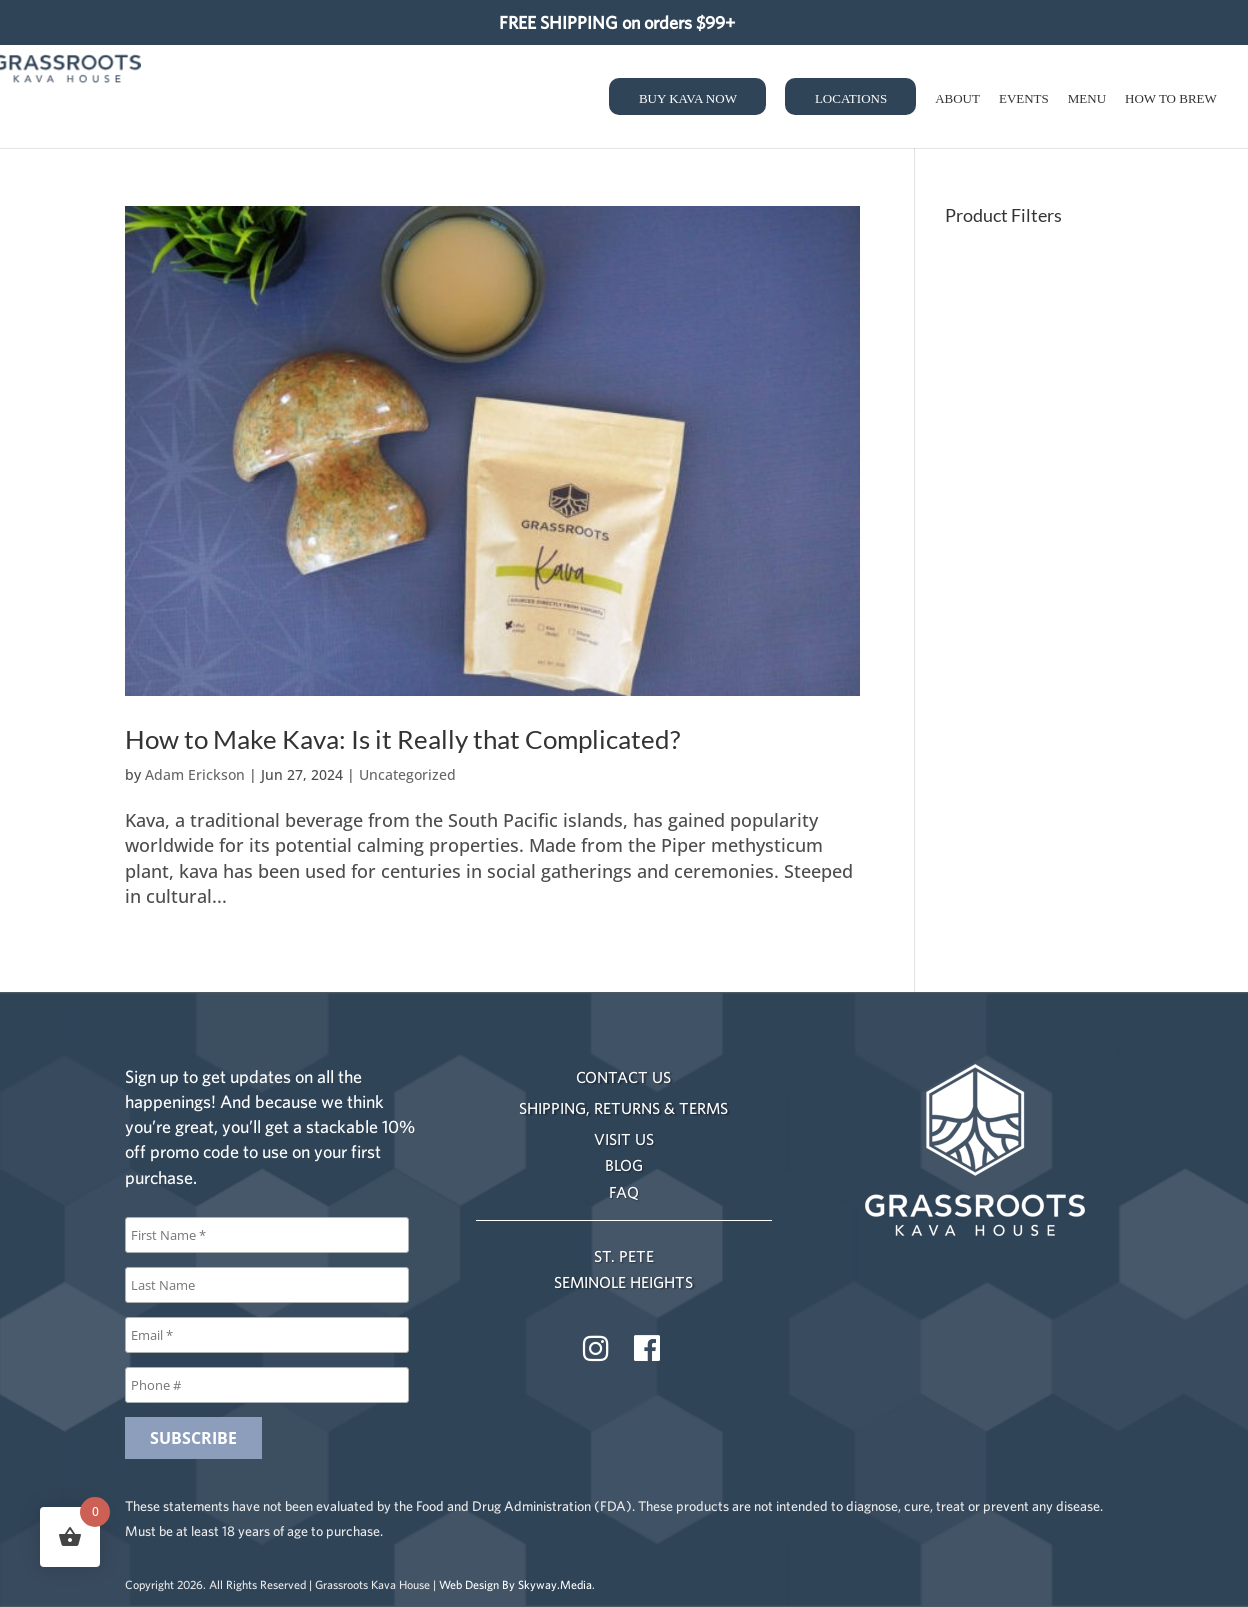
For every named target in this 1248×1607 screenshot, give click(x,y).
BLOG (624, 1165)
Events (1024, 98)
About (957, 98)
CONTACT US (623, 1077)
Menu (1087, 98)
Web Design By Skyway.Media (515, 1584)
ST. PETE (624, 1256)
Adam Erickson (195, 774)
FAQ (624, 1192)
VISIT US (624, 1139)
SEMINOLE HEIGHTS (623, 1282)
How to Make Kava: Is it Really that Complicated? (402, 739)
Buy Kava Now (688, 98)
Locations (851, 98)
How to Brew (1171, 98)
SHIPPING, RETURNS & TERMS (623, 1108)
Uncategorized (407, 774)
